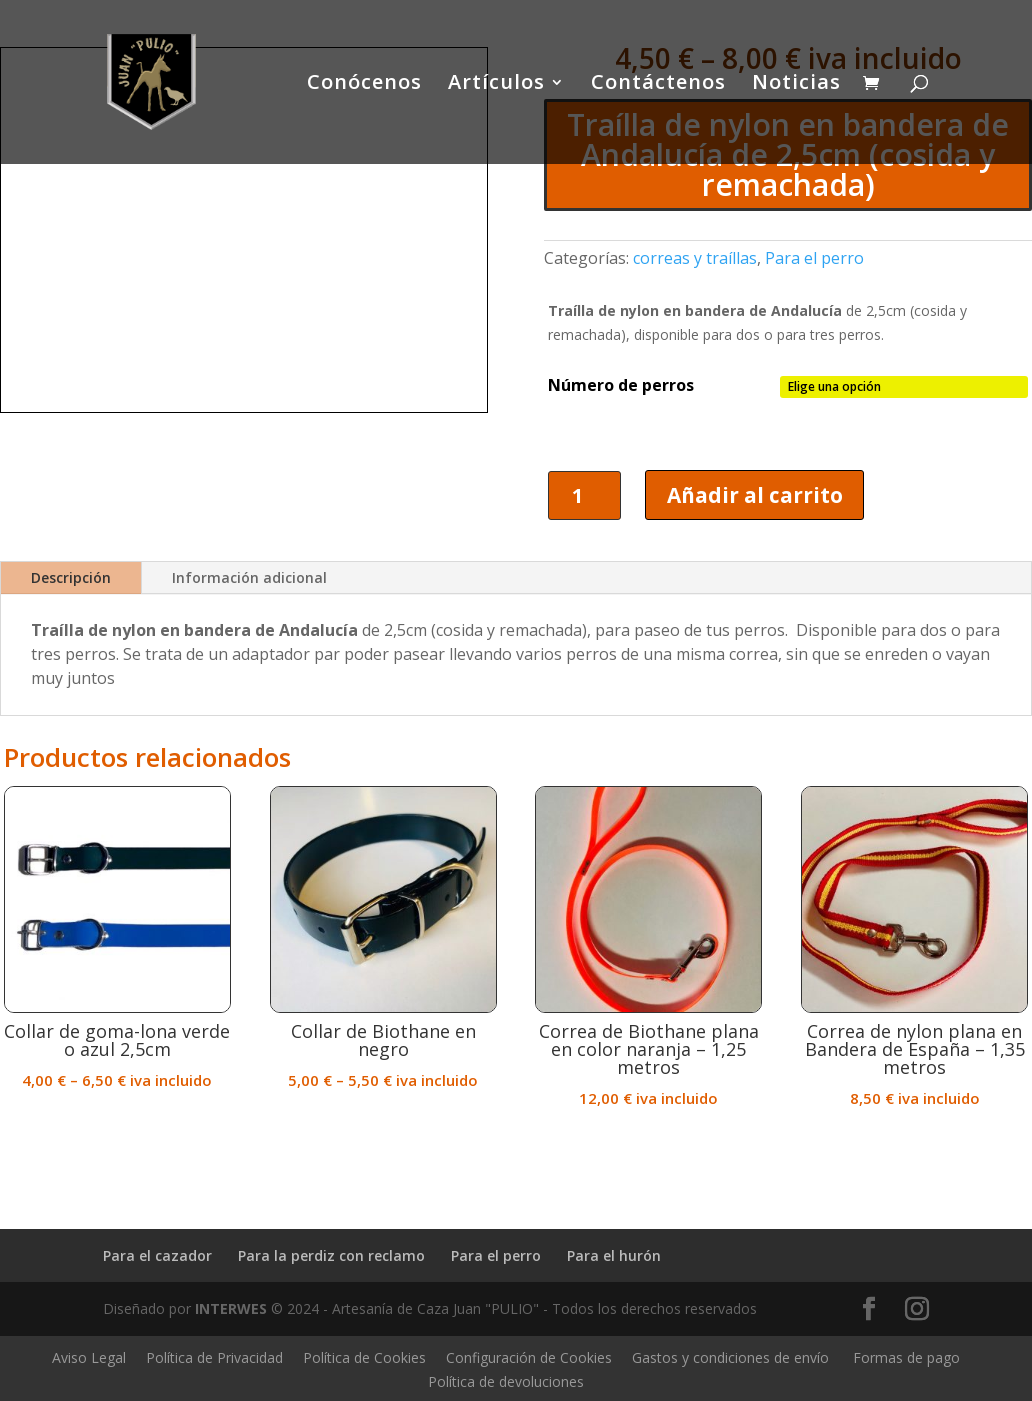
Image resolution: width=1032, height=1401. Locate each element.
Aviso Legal (89, 1358)
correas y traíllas (695, 258)
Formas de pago (906, 1358)
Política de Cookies (364, 1358)
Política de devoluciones (506, 1382)
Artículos (496, 85)
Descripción (71, 578)
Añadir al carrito (755, 495)
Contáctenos (658, 85)
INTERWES (231, 1309)
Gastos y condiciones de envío (730, 1358)
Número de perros (621, 385)
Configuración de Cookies (529, 1358)
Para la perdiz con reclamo (331, 1255)
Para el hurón (614, 1255)
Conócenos (364, 85)
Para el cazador (157, 1255)
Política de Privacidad (214, 1358)
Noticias (796, 85)
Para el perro (814, 258)
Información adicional (249, 578)
